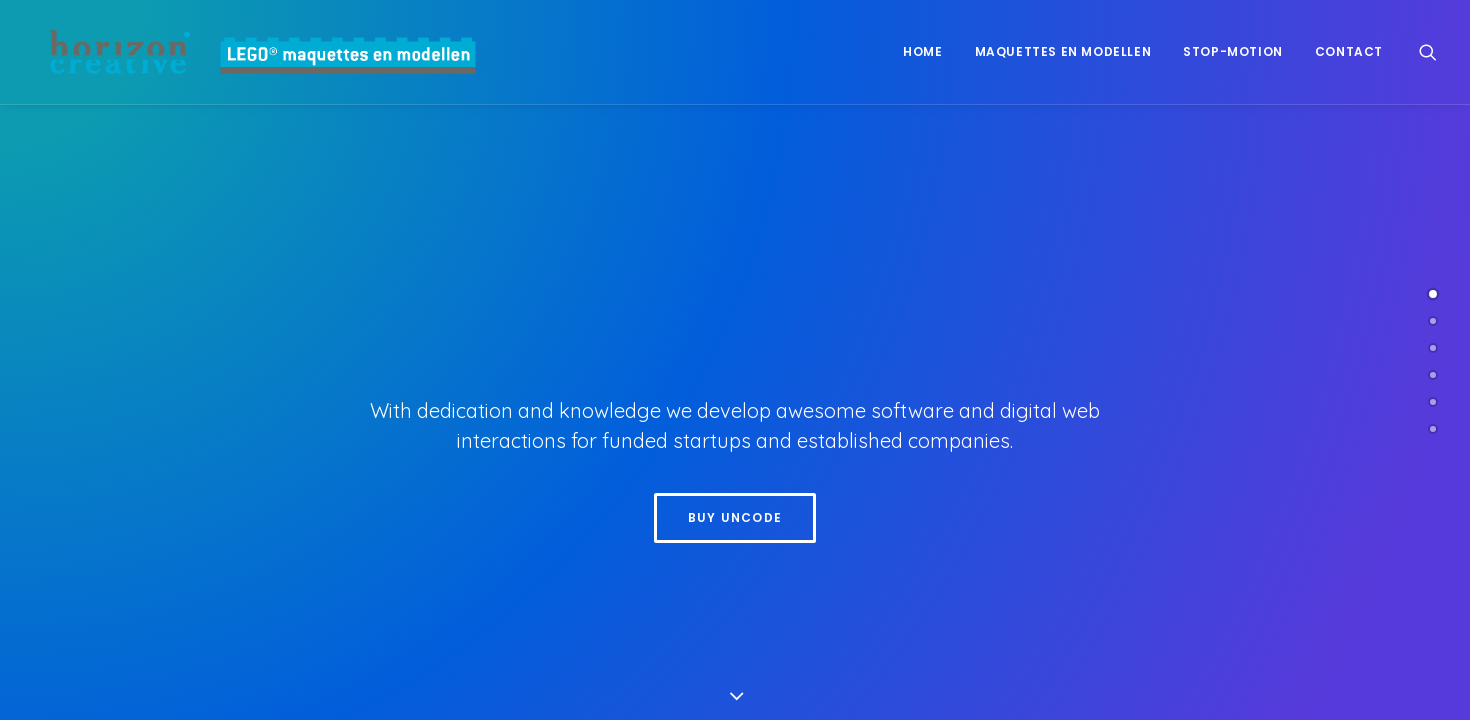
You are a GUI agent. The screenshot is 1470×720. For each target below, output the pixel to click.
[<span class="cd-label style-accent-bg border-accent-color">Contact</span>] (1433, 429)
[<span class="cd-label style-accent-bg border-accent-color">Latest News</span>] (1433, 402)
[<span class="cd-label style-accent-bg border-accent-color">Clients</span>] (1433, 375)
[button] (1428, 52)
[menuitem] (922, 52)
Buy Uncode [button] (735, 517)
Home (922, 51)
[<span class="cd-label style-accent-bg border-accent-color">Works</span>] (1433, 348)
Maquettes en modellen (1063, 51)
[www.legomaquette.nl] (250, 52)
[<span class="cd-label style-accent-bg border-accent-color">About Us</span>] (1433, 321)
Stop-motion (1233, 51)
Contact (1349, 51)
